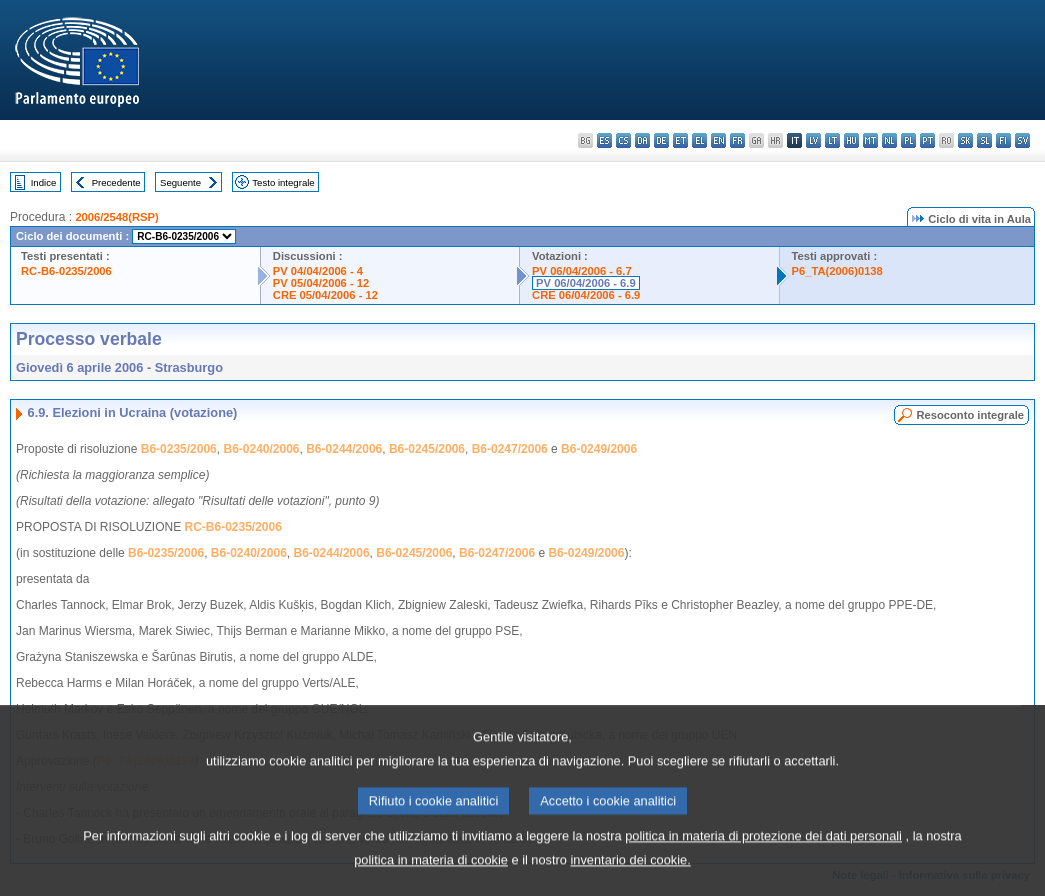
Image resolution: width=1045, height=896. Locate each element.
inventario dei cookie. (631, 874)
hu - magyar (851, 140)
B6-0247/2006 (510, 449)
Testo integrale (283, 182)
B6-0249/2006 (599, 449)
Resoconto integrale (970, 415)
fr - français (737, 140)
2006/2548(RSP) (116, 217)
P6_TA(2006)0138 (837, 271)
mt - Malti (870, 140)
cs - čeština (623, 140)
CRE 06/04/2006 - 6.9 (586, 295)
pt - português (927, 140)
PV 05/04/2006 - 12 (321, 283)
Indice (44, 182)
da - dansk (642, 140)
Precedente (116, 182)
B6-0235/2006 (179, 449)
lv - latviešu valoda (813, 140)
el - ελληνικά (699, 140)
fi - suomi (1003, 140)
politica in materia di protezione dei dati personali (763, 850)
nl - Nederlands (889, 140)
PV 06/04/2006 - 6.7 (582, 271)
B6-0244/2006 (344, 449)
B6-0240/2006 (261, 449)
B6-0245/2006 (427, 449)
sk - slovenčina (965, 140)
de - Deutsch (661, 140)
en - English (718, 140)
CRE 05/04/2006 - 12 (325, 295)
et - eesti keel (680, 140)
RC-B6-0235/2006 (66, 271)
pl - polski (908, 140)
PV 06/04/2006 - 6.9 (586, 283)
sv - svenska (1022, 140)
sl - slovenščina (984, 140)
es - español (604, 140)
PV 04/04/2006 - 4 (318, 271)
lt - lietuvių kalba (832, 140)
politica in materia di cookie (431, 874)
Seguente (180, 182)
